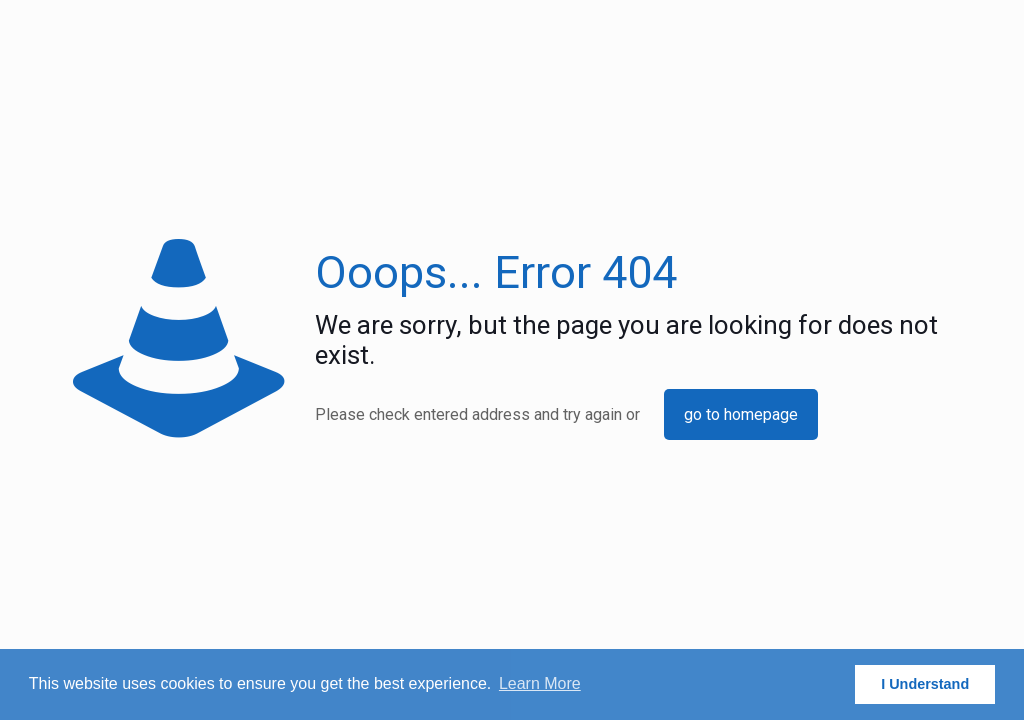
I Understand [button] (925, 684)
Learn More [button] (540, 683)
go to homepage (741, 414)
